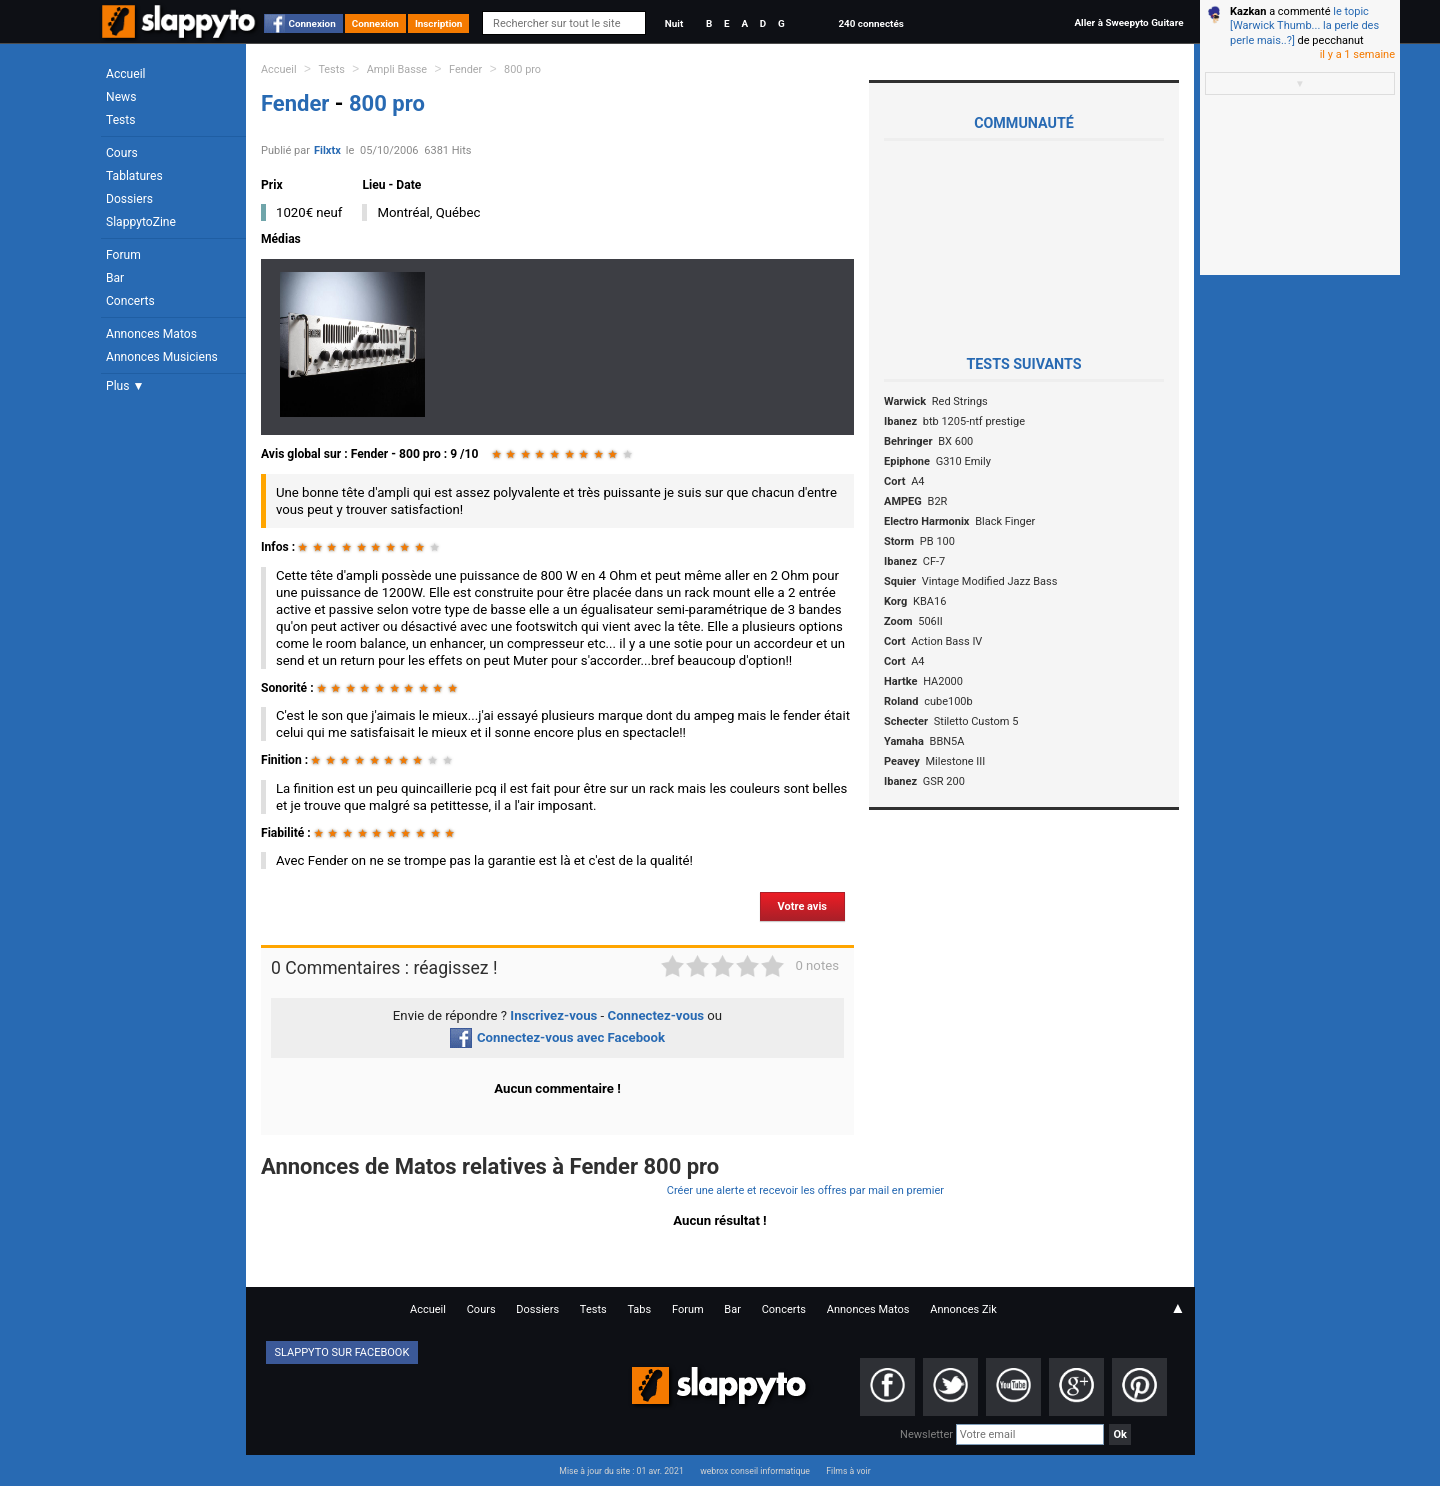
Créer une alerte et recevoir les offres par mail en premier (805, 1190)
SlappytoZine (141, 222)
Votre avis (802, 906)
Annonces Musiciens (162, 357)
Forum (123, 255)
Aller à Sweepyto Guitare (1128, 22)
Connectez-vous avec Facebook (557, 1037)
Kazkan (1248, 11)
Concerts (130, 301)
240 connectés (870, 23)
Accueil (126, 74)
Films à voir (848, 1471)
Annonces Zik (963, 1309)
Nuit (674, 23)
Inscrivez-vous (553, 1015)
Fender (465, 69)
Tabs (639, 1309)
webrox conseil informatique (755, 1471)
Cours (122, 153)
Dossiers (129, 199)
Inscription (439, 23)
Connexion (312, 23)
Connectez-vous (656, 1015)
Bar (115, 278)
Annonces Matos (151, 334)
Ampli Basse (397, 69)
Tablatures (134, 176)
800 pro (522, 69)
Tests (120, 120)
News (121, 97)
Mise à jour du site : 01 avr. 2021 (621, 1471)
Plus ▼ (125, 386)
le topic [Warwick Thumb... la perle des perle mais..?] (1304, 26)
